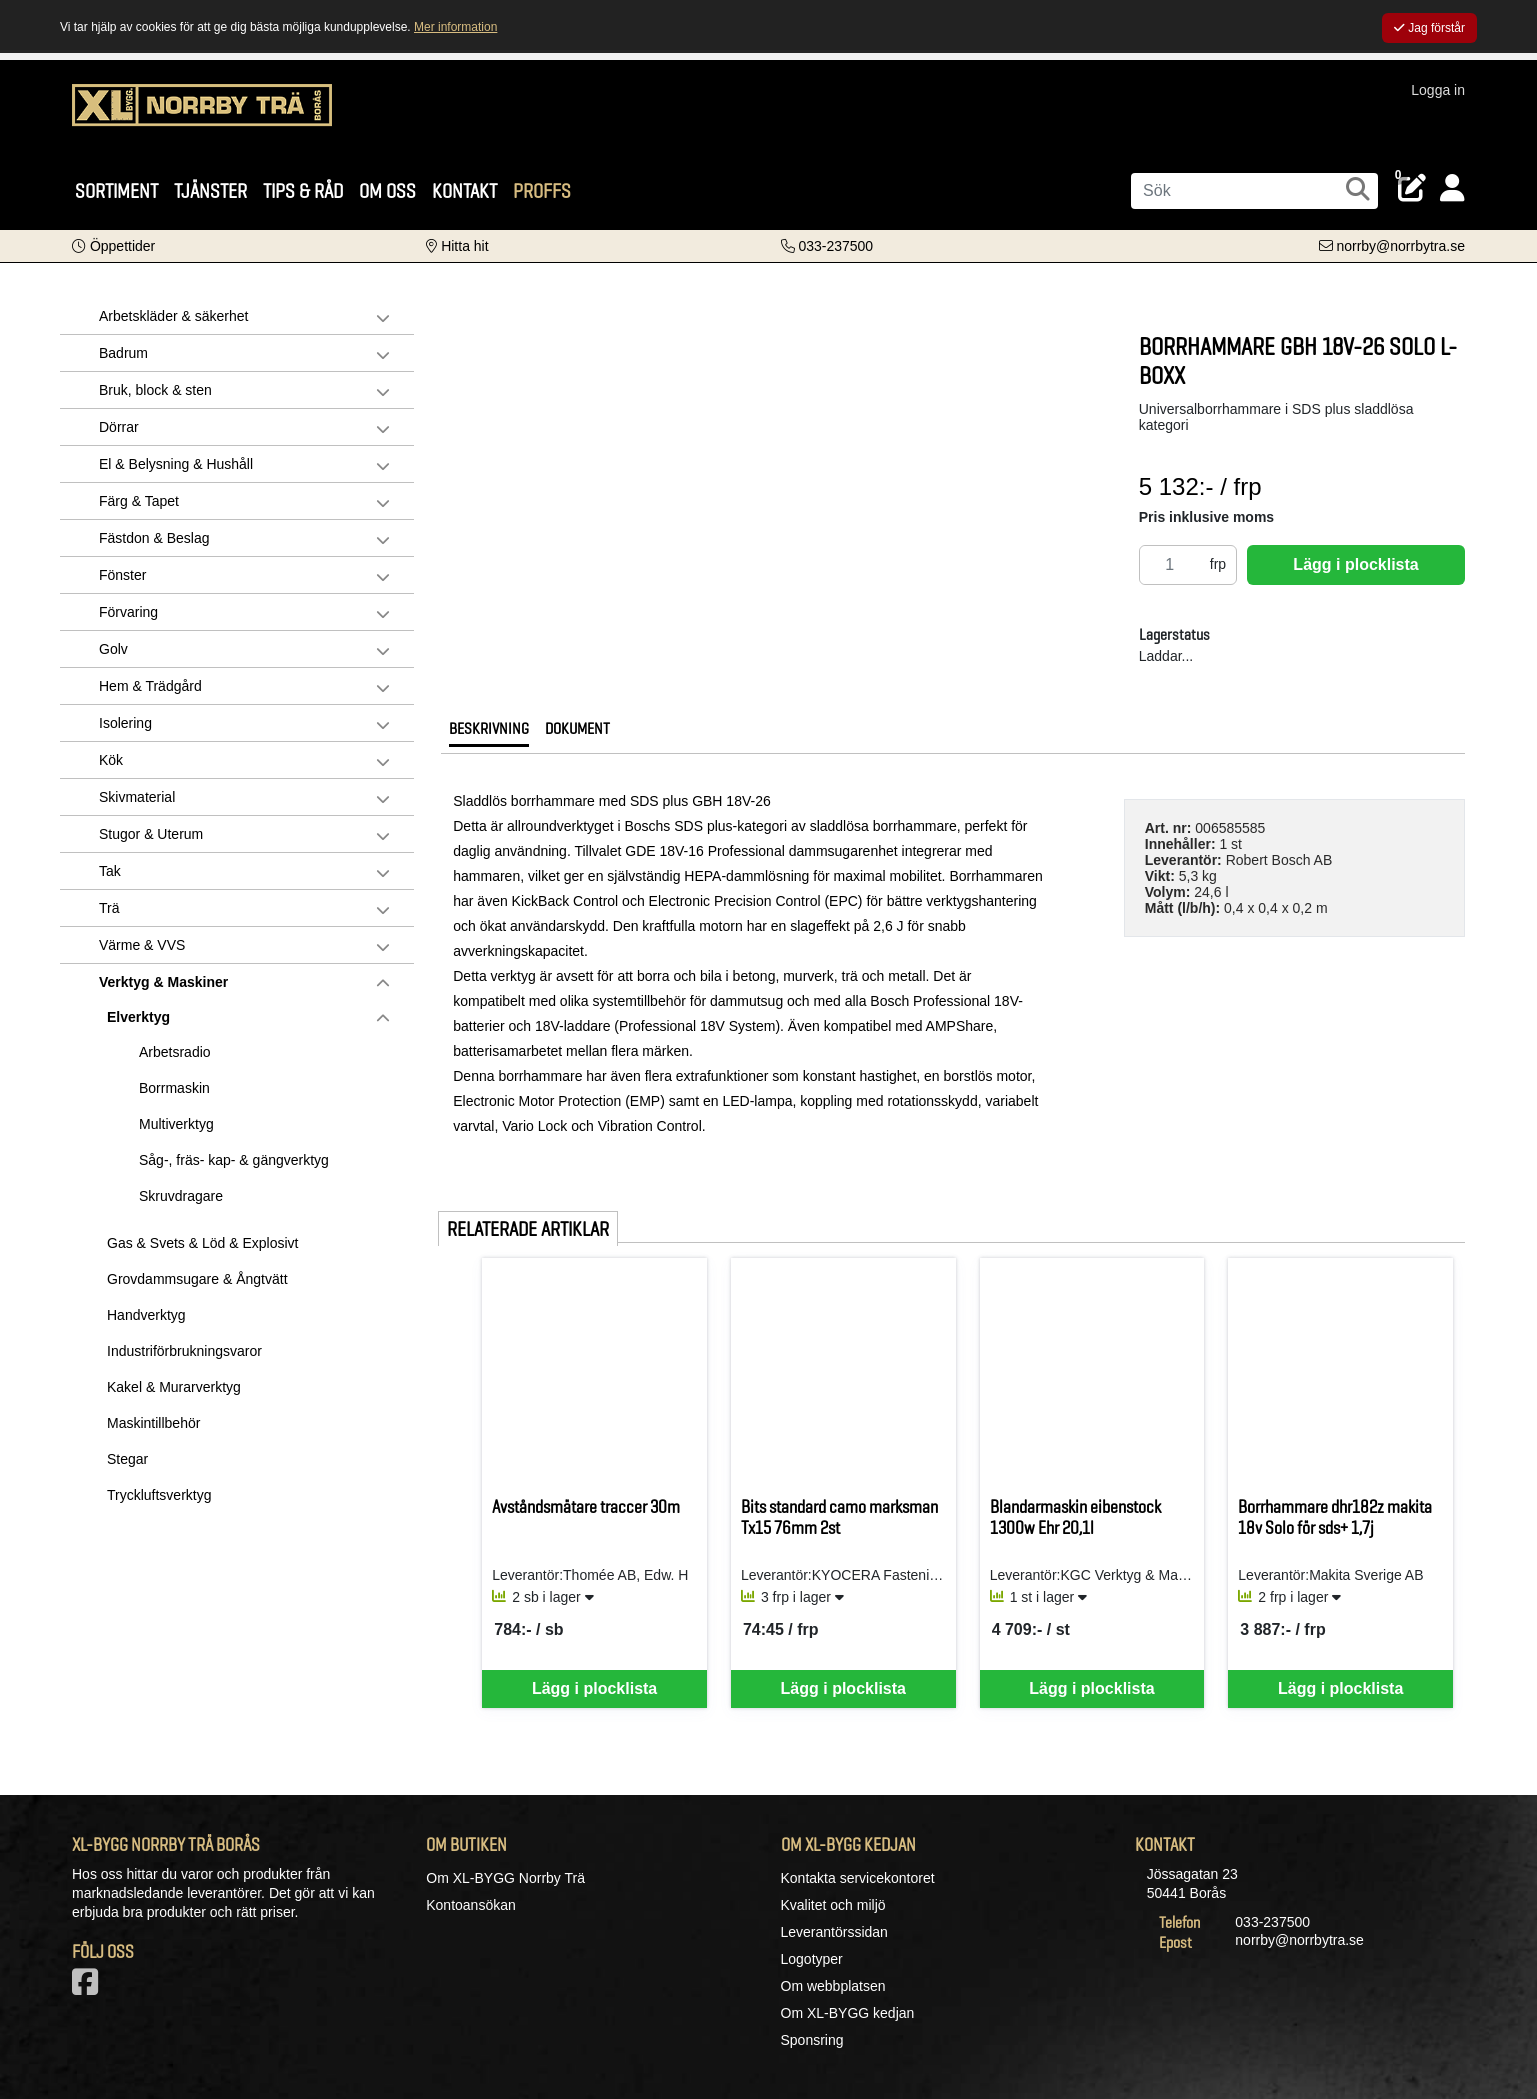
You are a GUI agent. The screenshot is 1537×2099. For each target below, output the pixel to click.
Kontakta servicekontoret (858, 1878)
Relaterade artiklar (528, 1229)
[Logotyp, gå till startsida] (202, 115)
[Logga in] (1452, 188)
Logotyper (812, 1959)
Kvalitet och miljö (833, 1905)
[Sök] (1254, 191)
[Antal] (1170, 565)
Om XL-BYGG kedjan (848, 2013)
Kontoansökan (471, 1905)
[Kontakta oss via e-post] (1392, 246)
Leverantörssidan (834, 1932)
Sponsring (812, 2040)
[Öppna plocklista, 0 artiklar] (1412, 188)
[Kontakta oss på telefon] (827, 246)
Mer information (455, 27)
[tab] (489, 734)
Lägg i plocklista (1355, 564)
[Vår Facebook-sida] (89, 1988)
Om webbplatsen (833, 1986)
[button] (113, 246)
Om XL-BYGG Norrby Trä (505, 1878)
